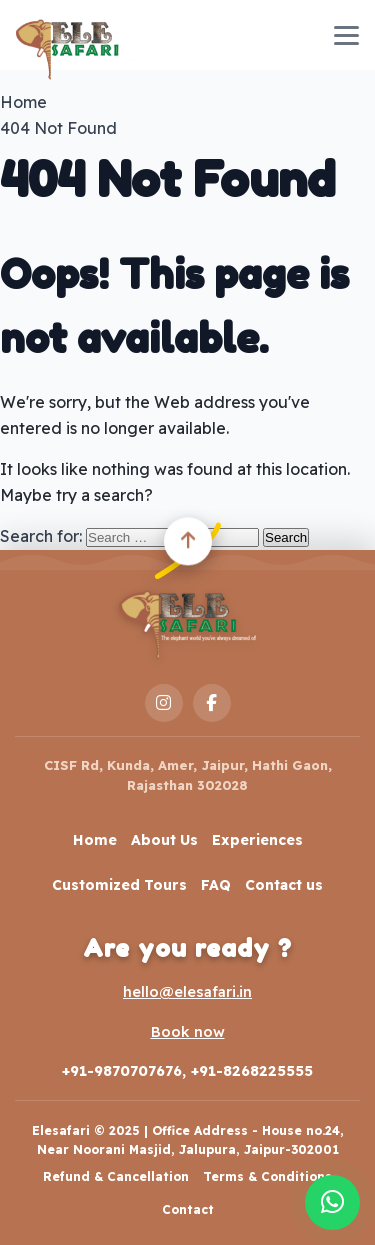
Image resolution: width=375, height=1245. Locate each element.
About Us (164, 840)
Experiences (257, 840)
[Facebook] (212, 703)
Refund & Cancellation (116, 1176)
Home (95, 840)
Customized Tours (119, 885)
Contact (188, 1209)
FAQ (216, 885)
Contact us (284, 885)
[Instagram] (164, 703)
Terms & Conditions (267, 1176)
